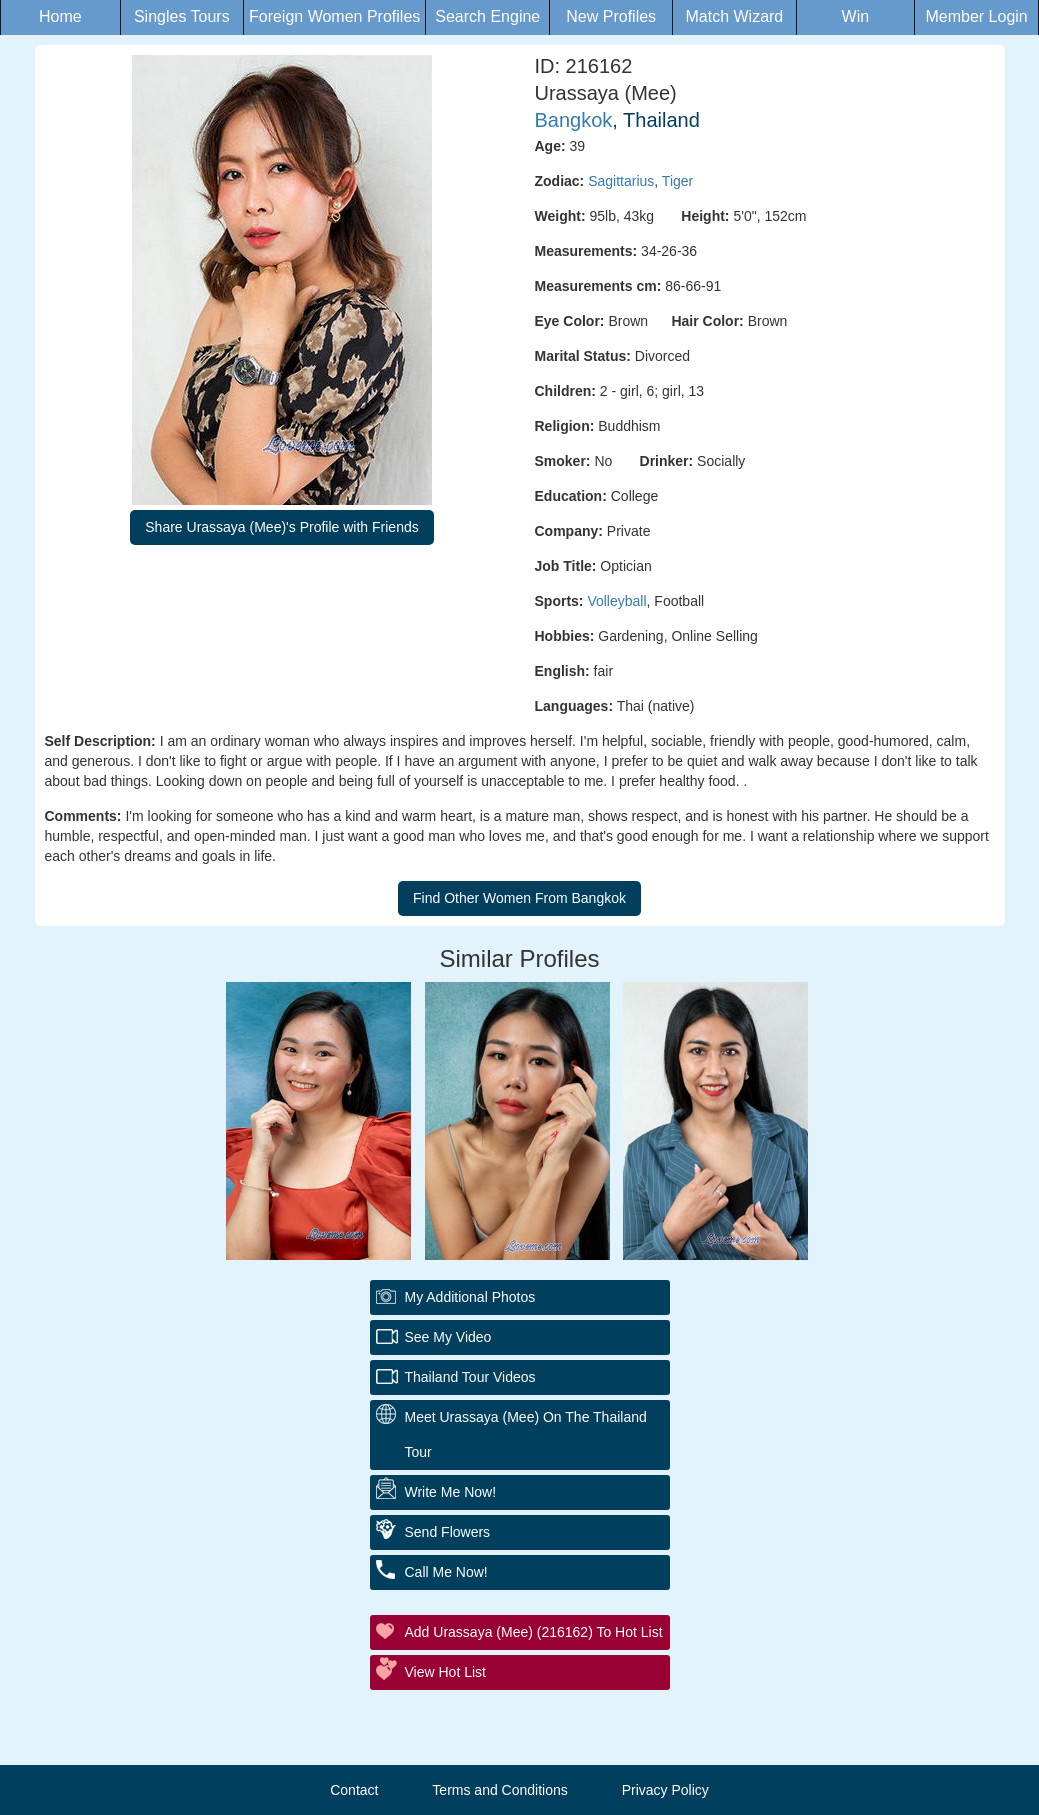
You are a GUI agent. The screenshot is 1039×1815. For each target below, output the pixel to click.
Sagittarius (621, 181)
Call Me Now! (446, 1572)
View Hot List (445, 1672)
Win (856, 16)
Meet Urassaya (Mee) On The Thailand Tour (526, 1434)
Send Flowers (448, 1532)
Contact (354, 1790)
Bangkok (574, 120)
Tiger (677, 181)
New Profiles (611, 16)
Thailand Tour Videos (470, 1377)
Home (60, 16)
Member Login (976, 16)
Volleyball (616, 601)
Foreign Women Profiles (334, 16)
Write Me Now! (451, 1492)
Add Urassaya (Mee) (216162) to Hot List (534, 1632)
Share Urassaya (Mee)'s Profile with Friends (281, 527)
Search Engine (487, 16)
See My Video (448, 1337)
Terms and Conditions (499, 1790)
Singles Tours (182, 16)
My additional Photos (470, 1297)
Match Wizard (734, 16)
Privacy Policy (665, 1790)
